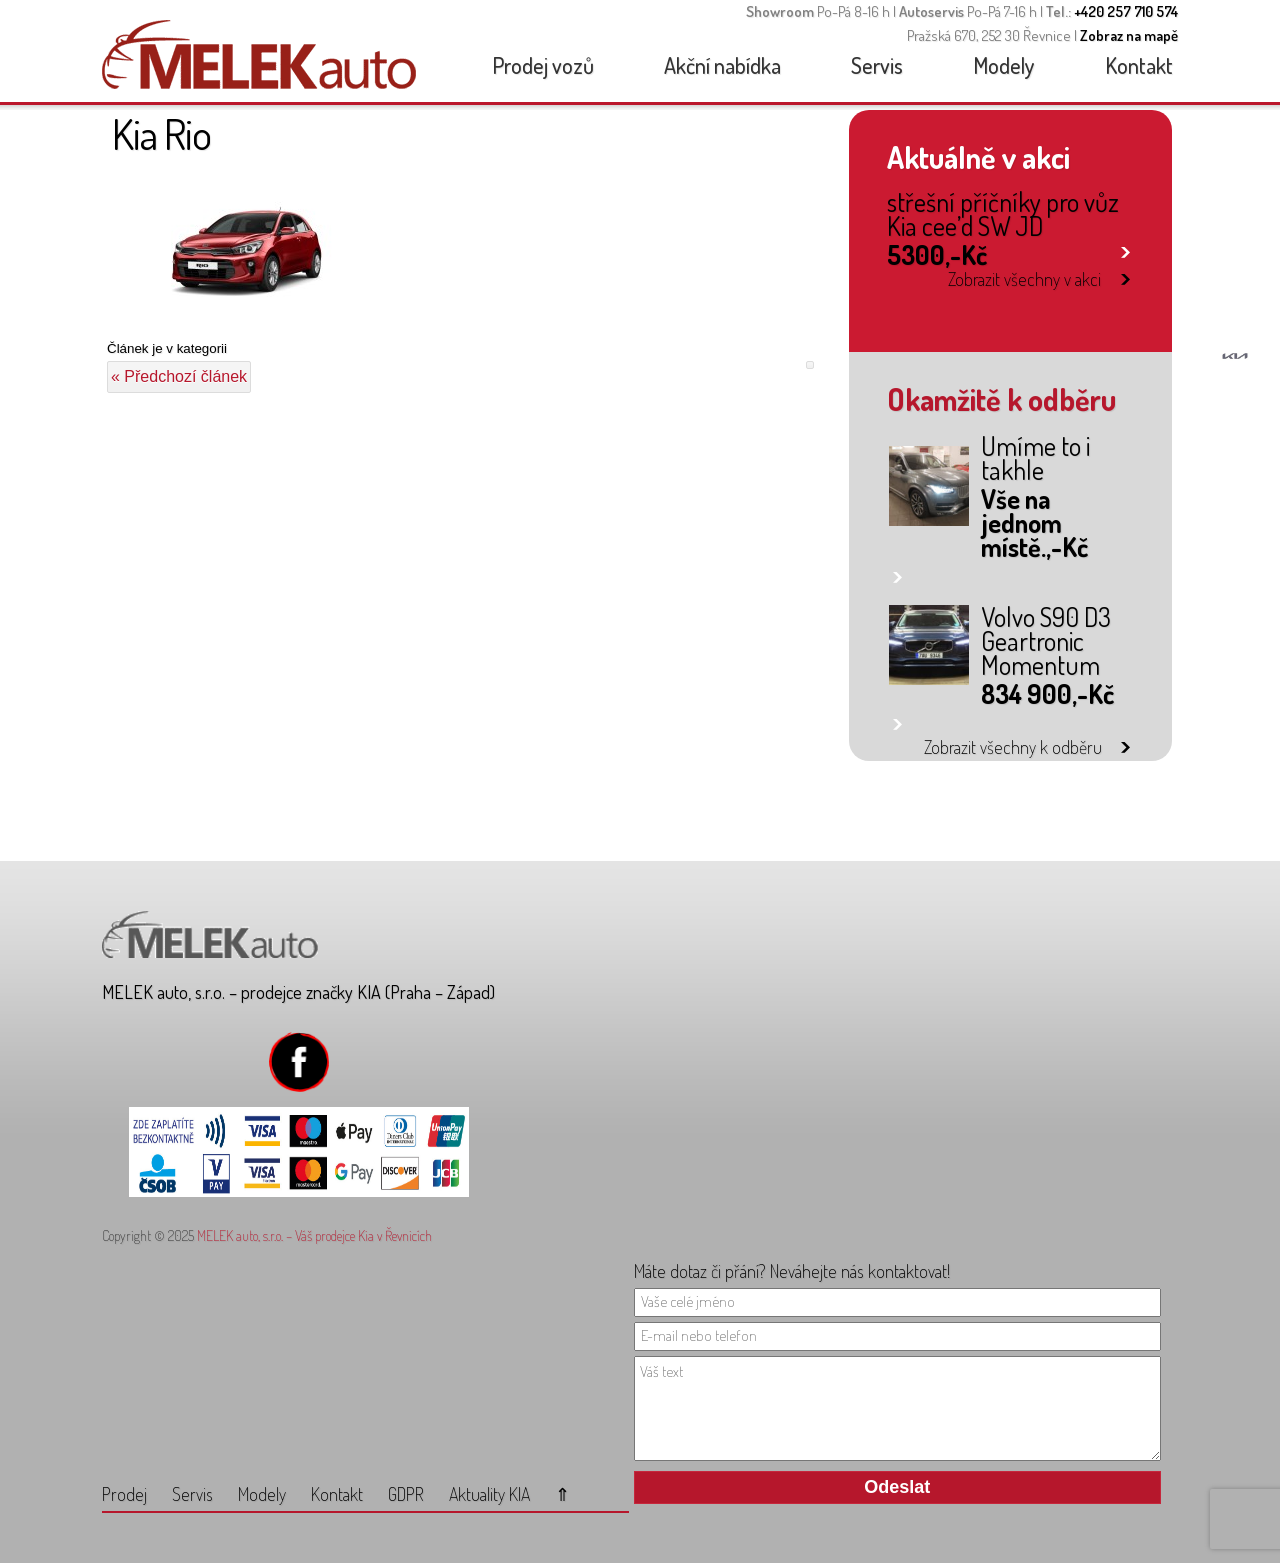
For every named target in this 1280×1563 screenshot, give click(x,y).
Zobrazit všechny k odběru (1013, 747)
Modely (1004, 65)
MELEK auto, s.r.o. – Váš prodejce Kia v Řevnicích (314, 1235)
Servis (877, 65)
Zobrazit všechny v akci (1024, 279)
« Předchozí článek (179, 376)
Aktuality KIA (489, 1494)
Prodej (124, 1494)
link (1125, 248)
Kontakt (1139, 65)
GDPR (406, 1494)
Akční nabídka (722, 65)
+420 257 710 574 (1126, 11)
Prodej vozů (543, 65)
